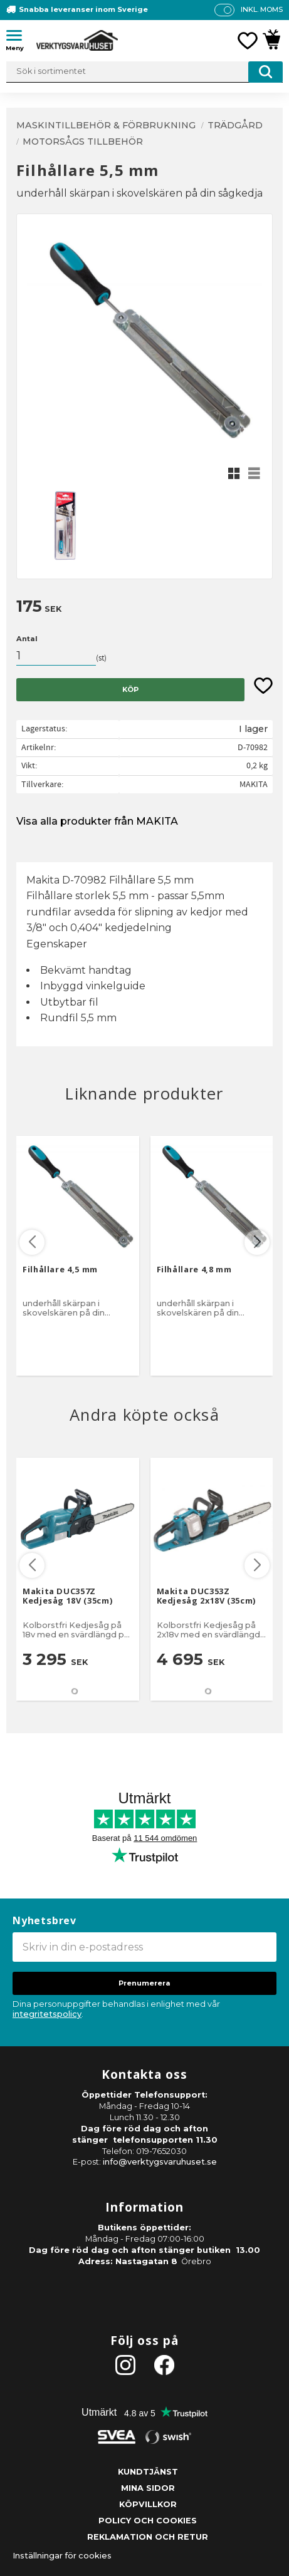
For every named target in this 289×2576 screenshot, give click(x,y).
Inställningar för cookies (62, 2555)
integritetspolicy (47, 2014)
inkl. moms (262, 9)
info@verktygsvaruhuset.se (160, 2161)
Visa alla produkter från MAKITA (97, 821)
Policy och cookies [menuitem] (147, 2520)
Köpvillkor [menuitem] (148, 2504)
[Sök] (265, 72)
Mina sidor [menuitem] (148, 2488)
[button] (18, 37)
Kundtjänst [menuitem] (148, 2471)
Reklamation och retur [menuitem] (147, 2537)
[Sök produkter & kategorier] (144, 72)
